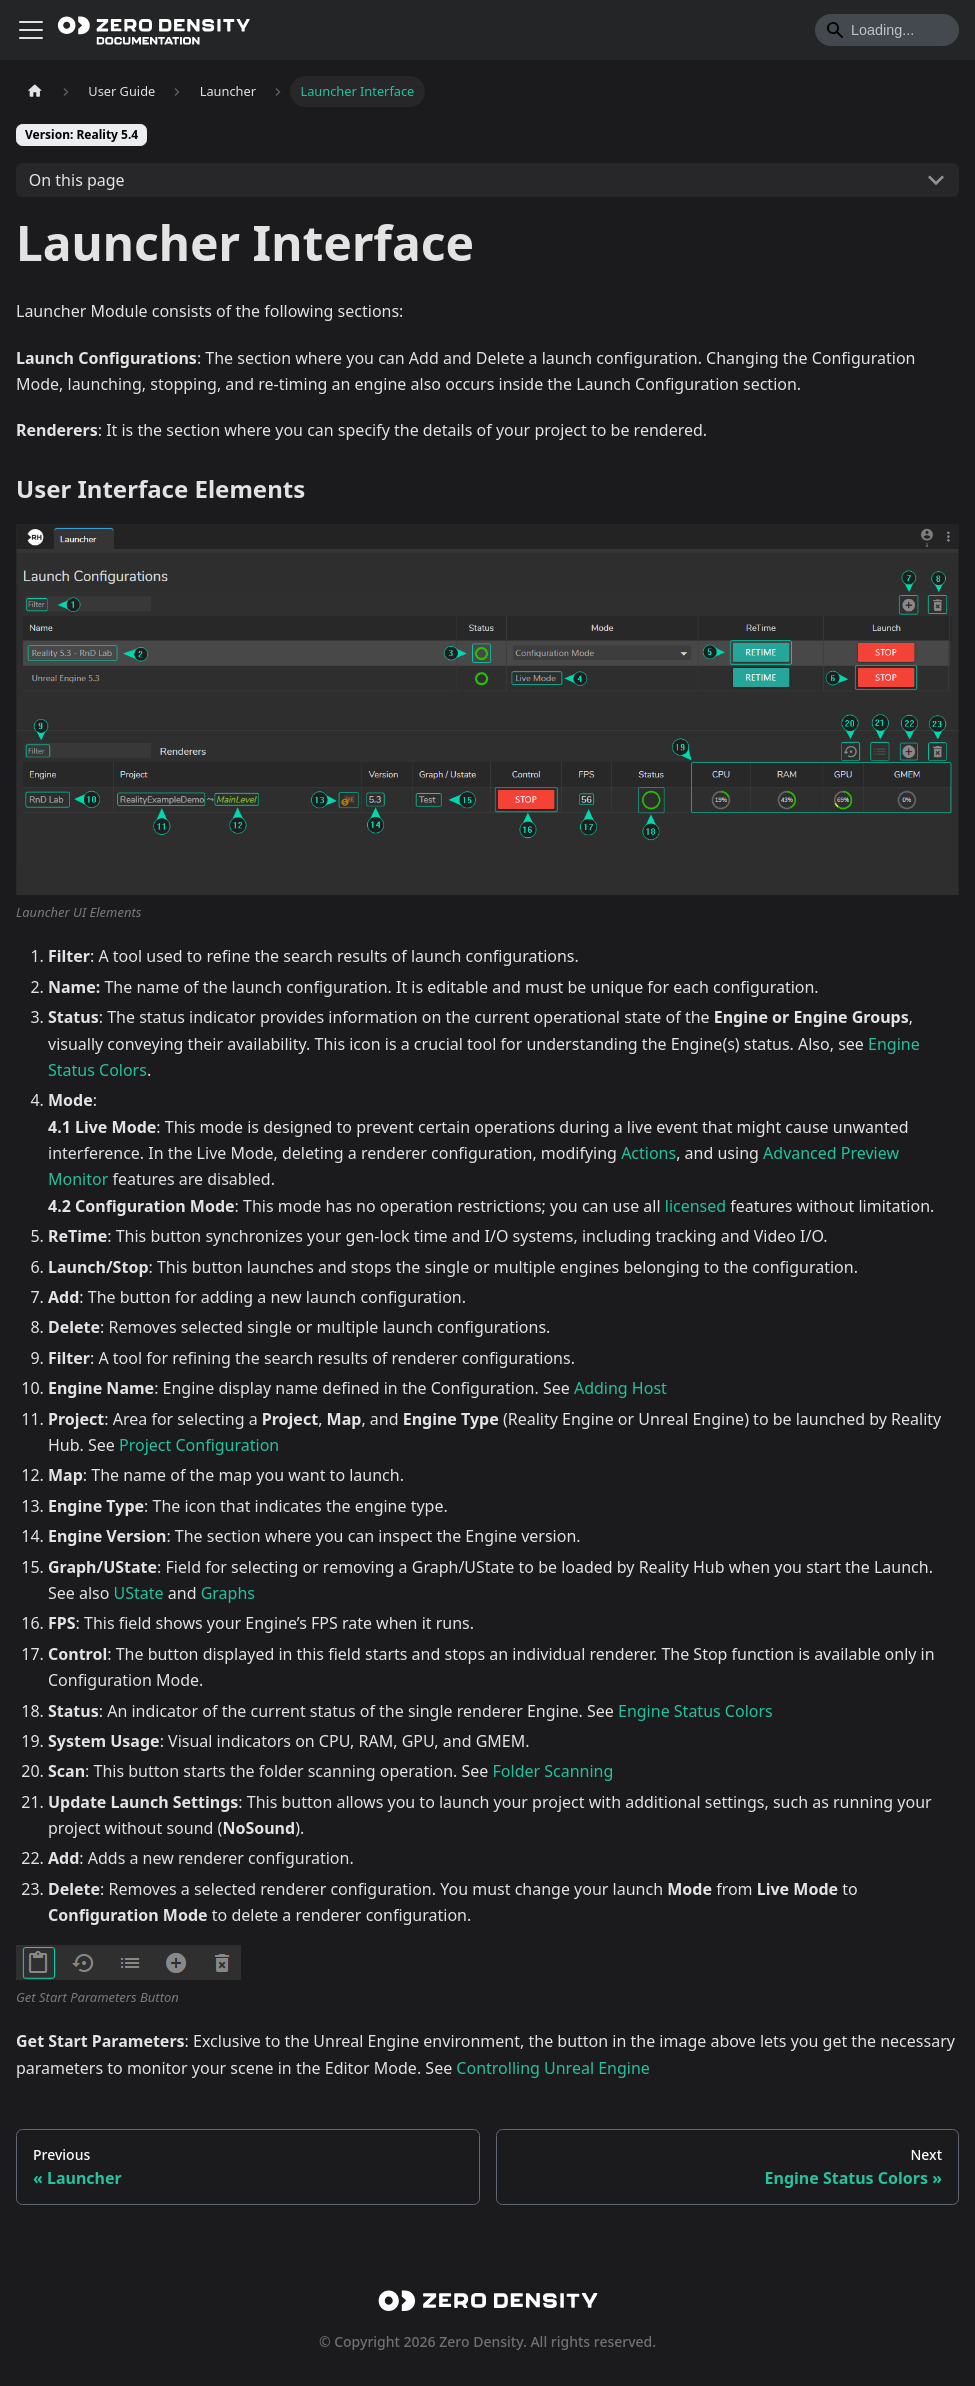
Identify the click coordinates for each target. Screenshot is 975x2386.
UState (139, 1593)
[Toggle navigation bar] (31, 30)
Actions (648, 1153)
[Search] (887, 30)
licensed (695, 1206)
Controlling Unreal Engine (553, 2068)
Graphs (228, 1593)
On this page (77, 180)
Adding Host (620, 1388)
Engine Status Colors (695, 1711)
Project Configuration (199, 1445)
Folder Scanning (553, 1771)
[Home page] (35, 91)
